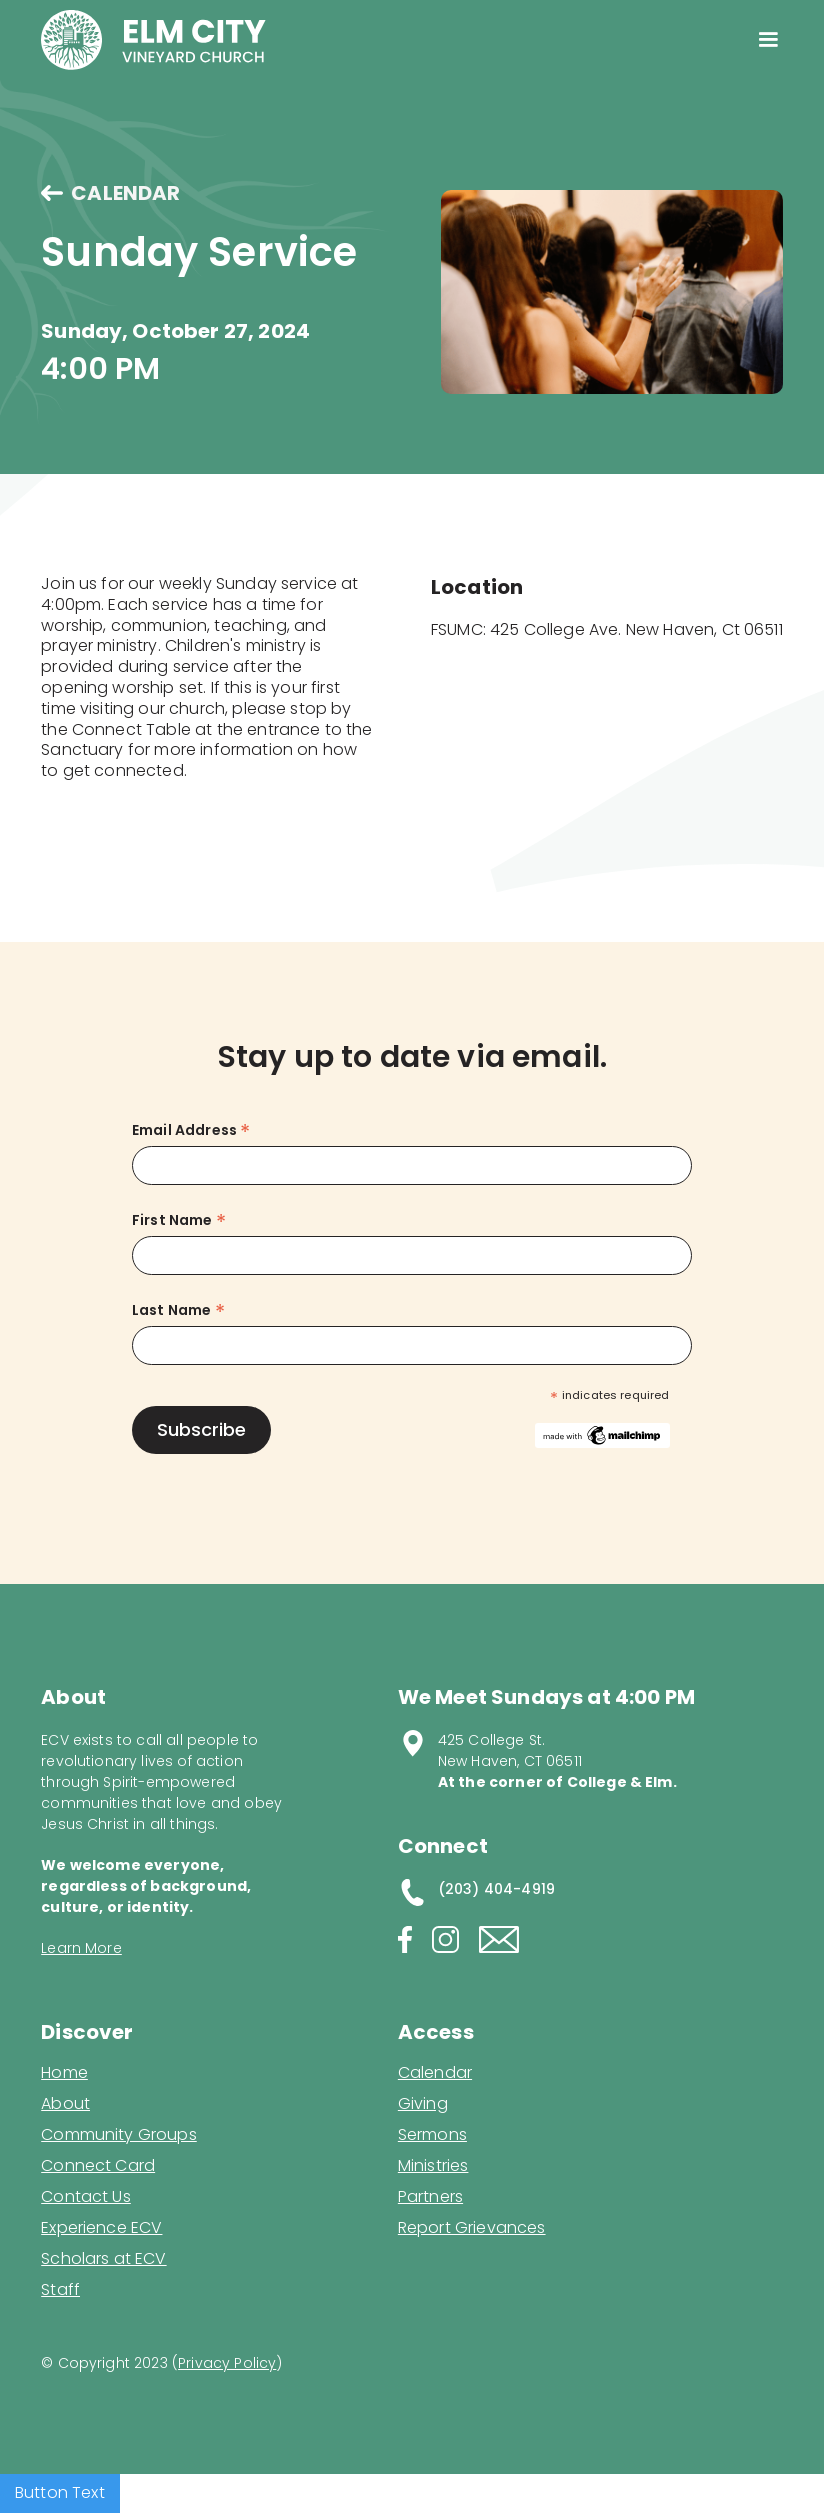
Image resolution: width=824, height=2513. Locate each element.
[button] (767, 40)
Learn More (81, 1948)
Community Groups (119, 2135)
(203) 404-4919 (496, 1889)
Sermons (432, 2135)
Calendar (435, 2073)
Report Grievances (472, 2229)
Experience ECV (101, 2228)
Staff (60, 2290)
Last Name (178, 1310)
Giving (423, 2104)
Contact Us (86, 2197)
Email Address (191, 1130)
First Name (179, 1220)
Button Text (60, 2492)
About (65, 2104)
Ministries (433, 2166)
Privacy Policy (227, 2363)
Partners (430, 2197)
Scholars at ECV (103, 2259)
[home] (153, 40)
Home (64, 2073)
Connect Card (98, 2166)
